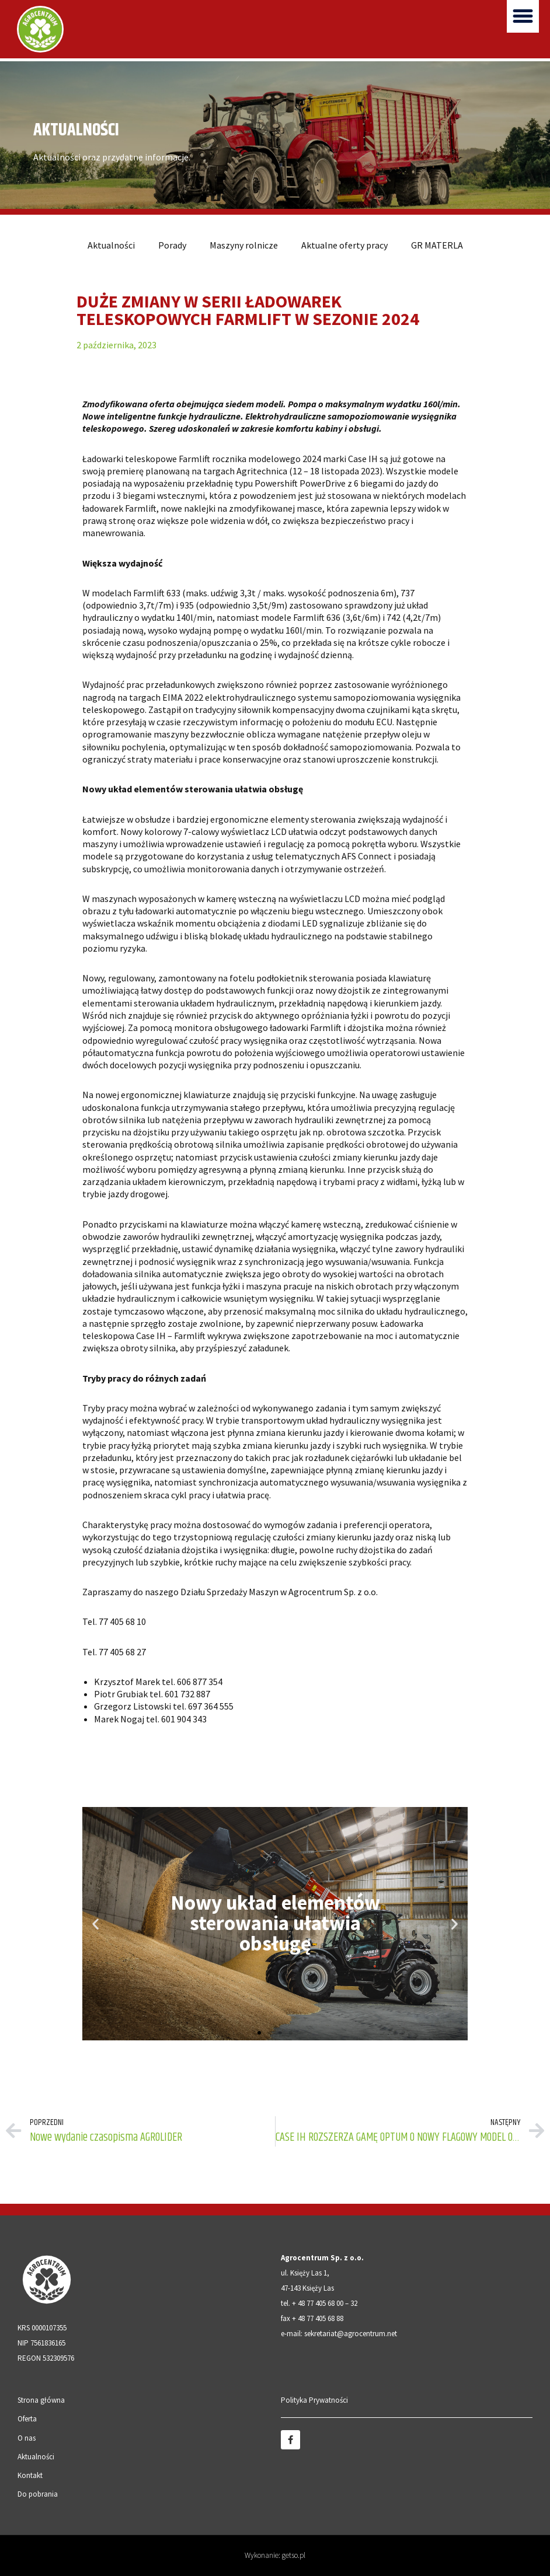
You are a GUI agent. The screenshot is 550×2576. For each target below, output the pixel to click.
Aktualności (111, 245)
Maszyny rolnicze (244, 245)
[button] (523, 16)
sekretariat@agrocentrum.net (350, 2334)
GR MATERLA (437, 245)
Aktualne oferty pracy (344, 245)
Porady (172, 245)
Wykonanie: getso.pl (275, 2555)
